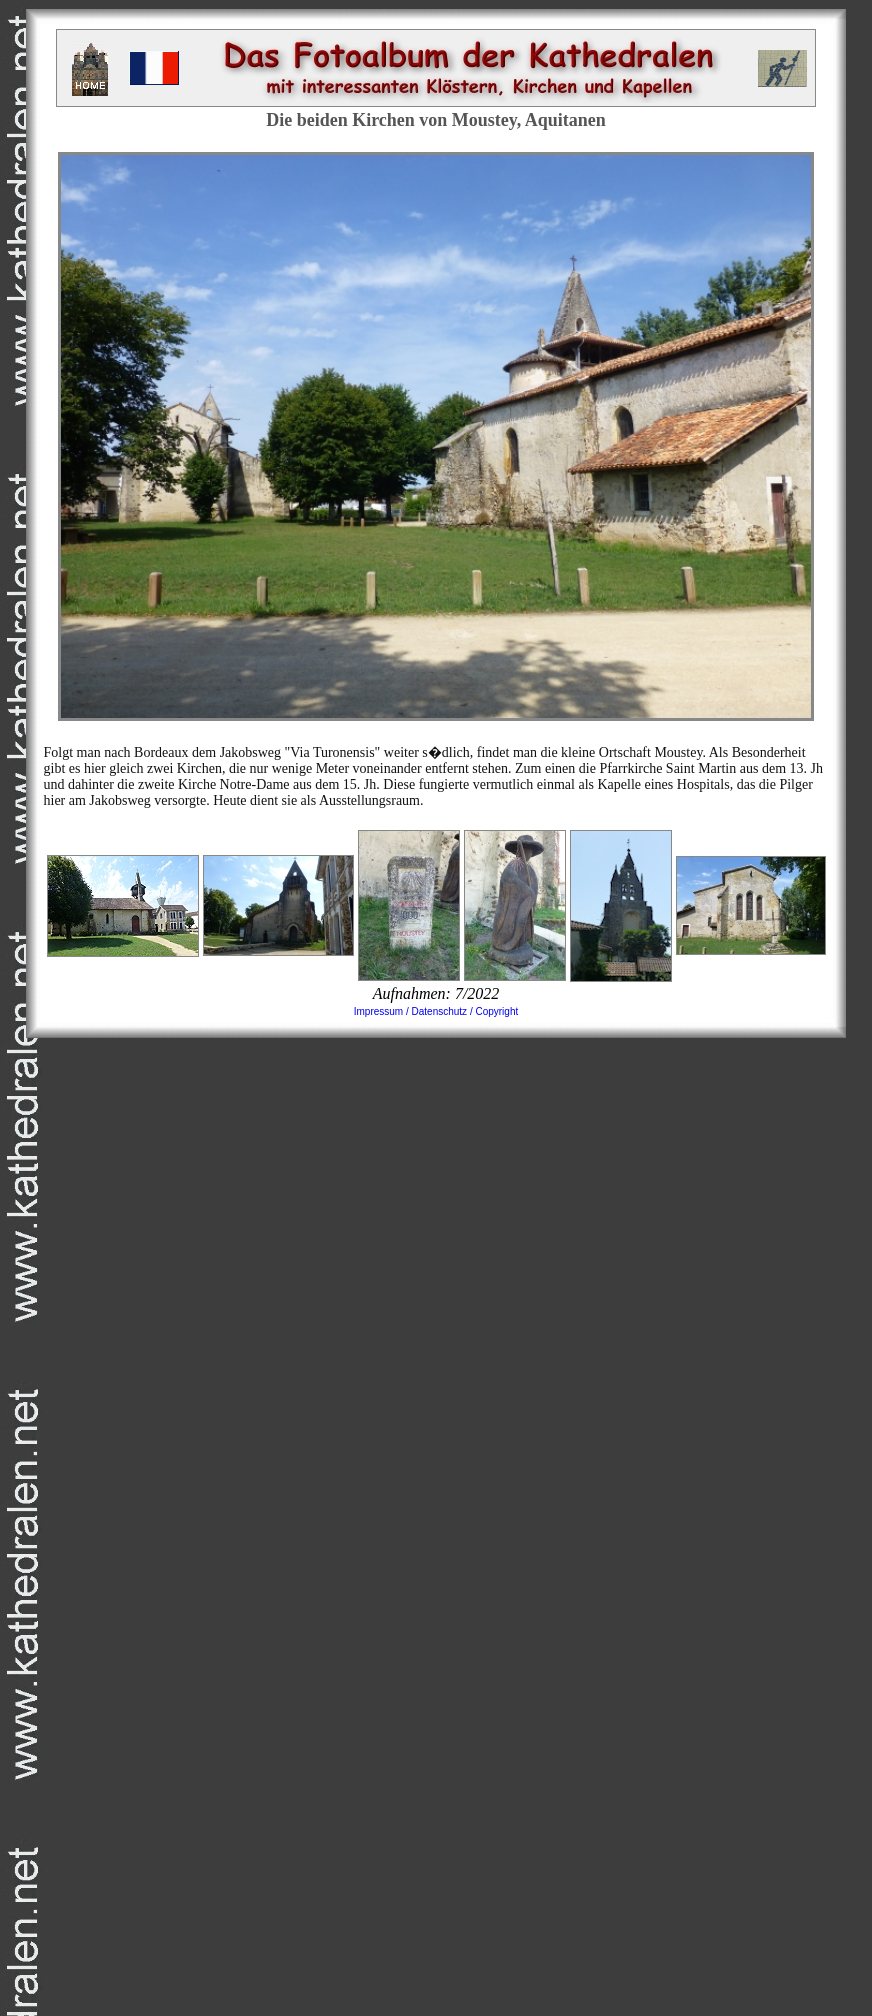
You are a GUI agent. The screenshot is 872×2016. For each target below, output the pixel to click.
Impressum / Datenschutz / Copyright (436, 1011)
